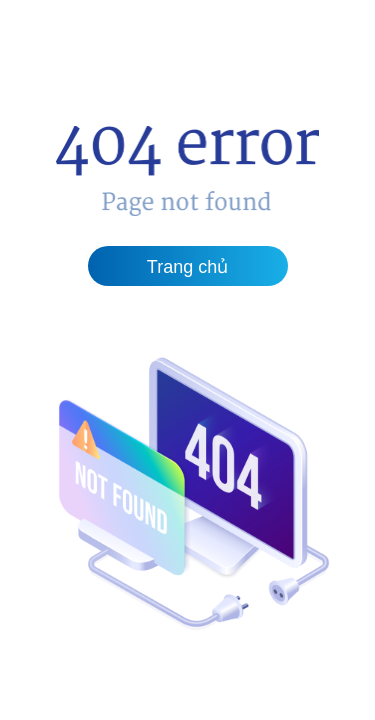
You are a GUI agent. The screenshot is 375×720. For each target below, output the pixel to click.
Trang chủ (187, 267)
